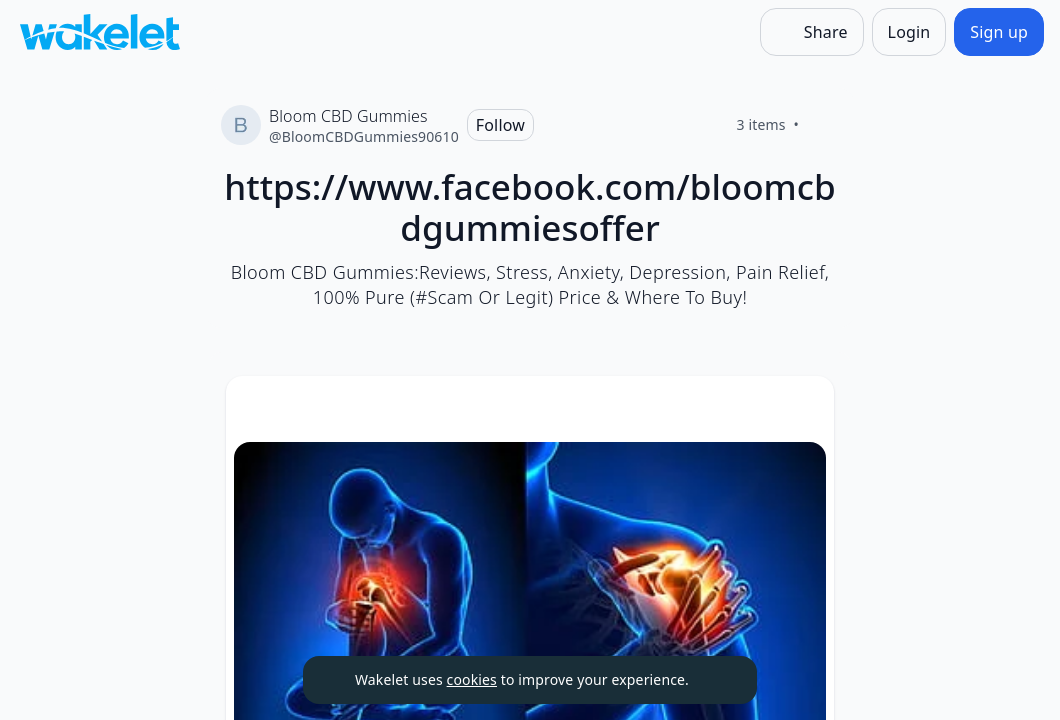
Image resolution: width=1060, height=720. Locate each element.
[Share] (812, 32)
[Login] (909, 32)
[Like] (823, 125)
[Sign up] (999, 32)
